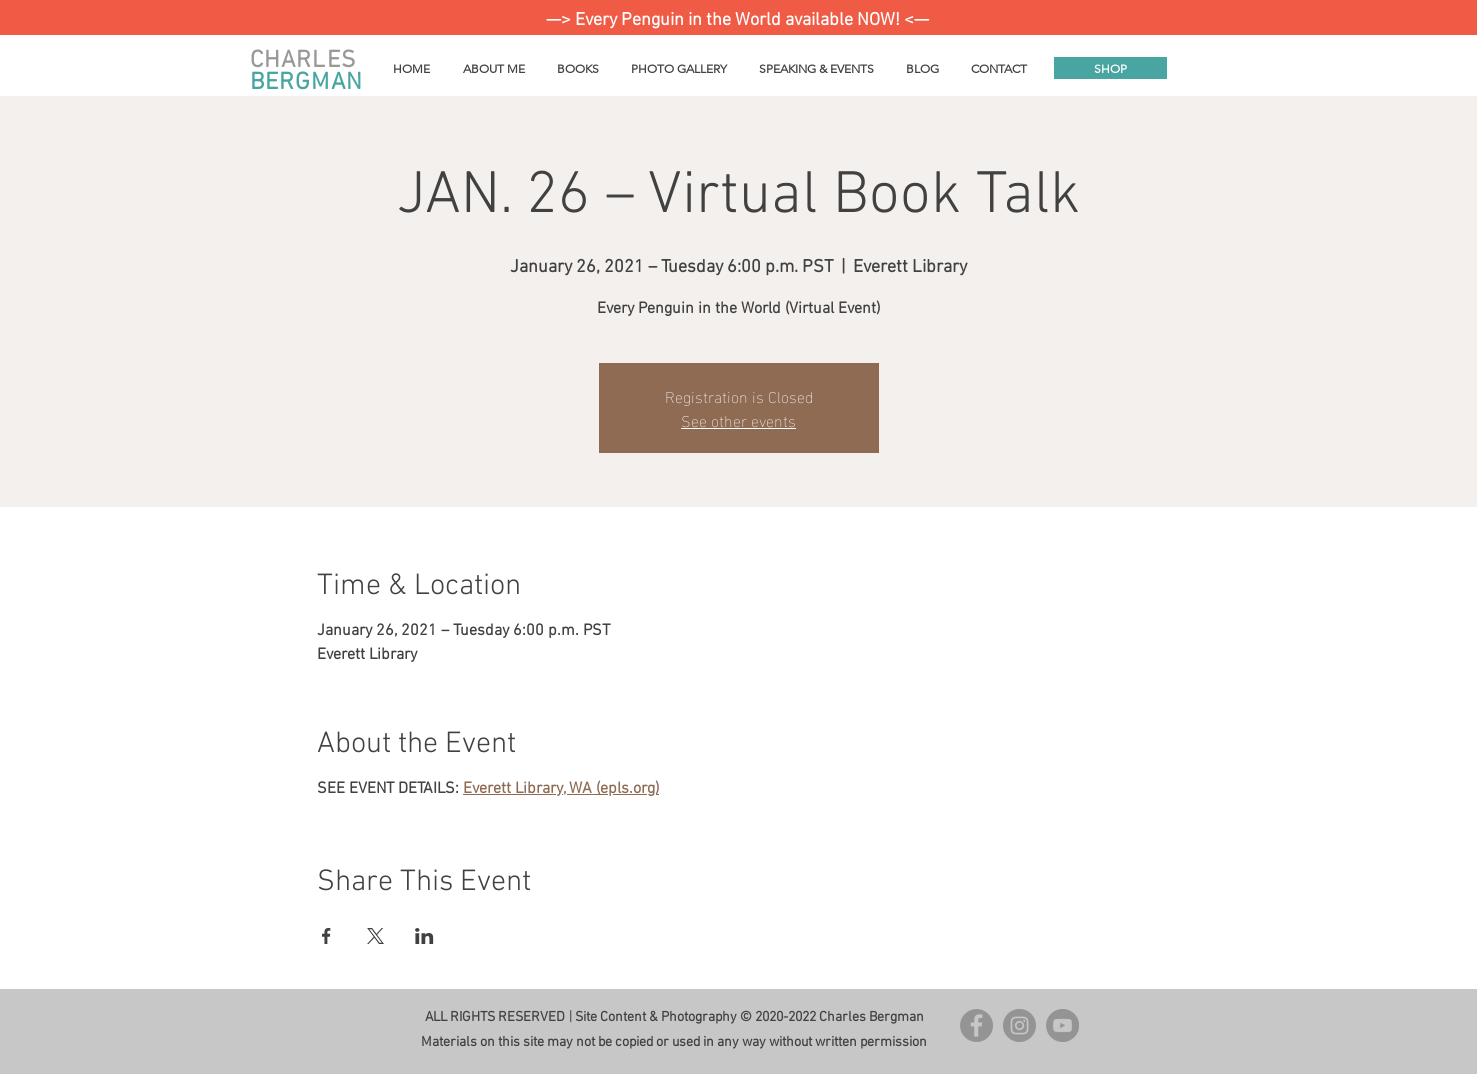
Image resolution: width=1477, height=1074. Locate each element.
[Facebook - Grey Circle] (976, 1025)
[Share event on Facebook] (326, 936)
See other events (738, 419)
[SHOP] (1110, 68)
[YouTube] (1062, 1025)
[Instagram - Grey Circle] (1019, 1025)
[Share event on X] (375, 936)
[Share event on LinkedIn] (424, 936)
